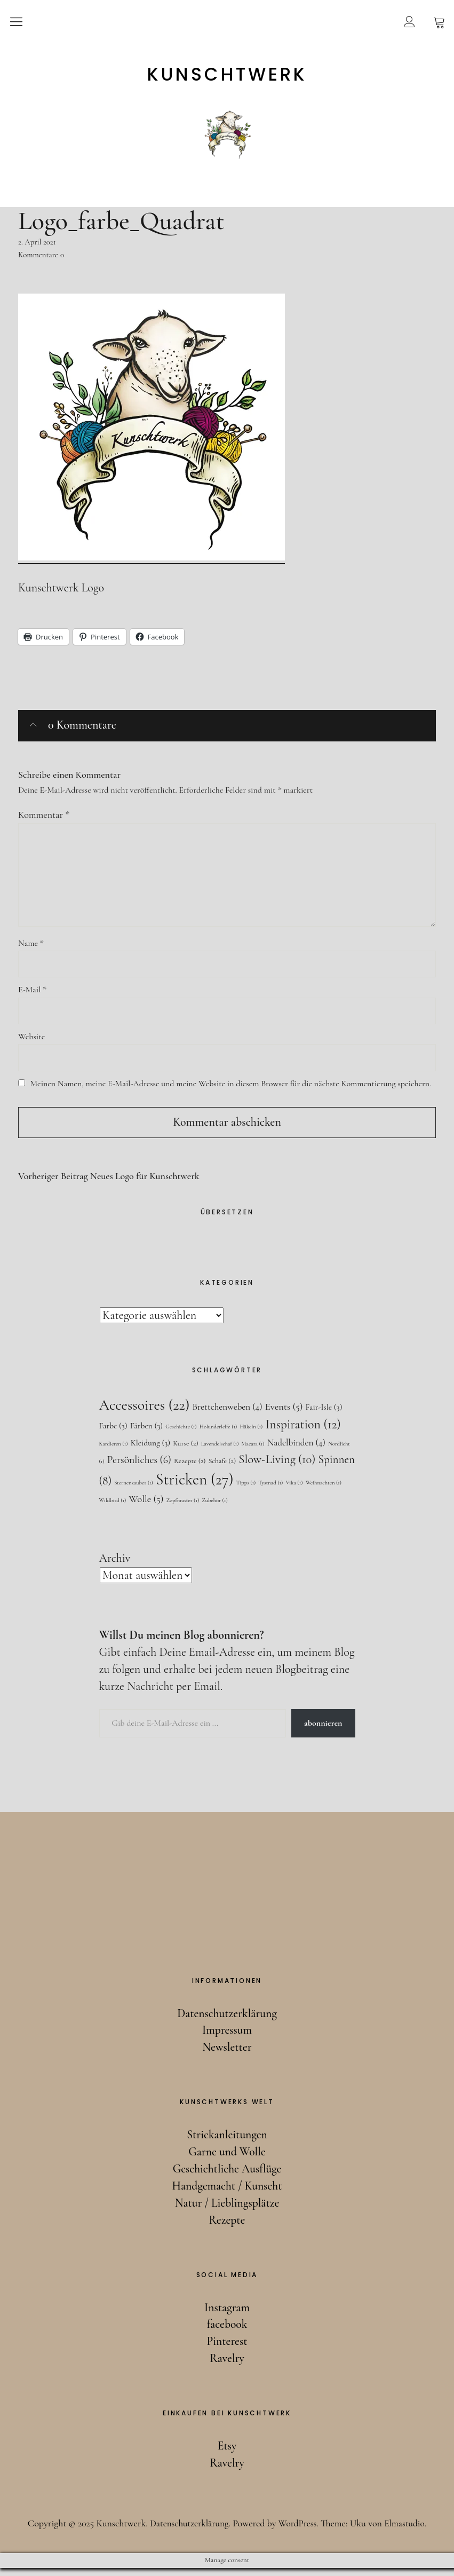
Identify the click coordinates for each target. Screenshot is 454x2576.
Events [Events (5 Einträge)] (284, 1413)
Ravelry (227, 2366)
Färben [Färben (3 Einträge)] (146, 1433)
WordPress (298, 2531)
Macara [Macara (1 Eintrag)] (253, 1451)
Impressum (227, 2038)
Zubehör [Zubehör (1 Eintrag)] (214, 1508)
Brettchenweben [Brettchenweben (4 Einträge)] (227, 1413)
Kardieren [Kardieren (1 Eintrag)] (113, 1451)
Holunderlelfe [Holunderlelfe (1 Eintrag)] (218, 1434)
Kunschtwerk (227, 74)
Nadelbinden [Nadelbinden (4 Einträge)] (296, 1450)
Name (31, 946)
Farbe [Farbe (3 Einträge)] (113, 1433)
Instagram (227, 2315)
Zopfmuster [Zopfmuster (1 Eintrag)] (183, 1508)
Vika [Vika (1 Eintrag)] (294, 1490)
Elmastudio (407, 2531)
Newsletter (227, 2055)
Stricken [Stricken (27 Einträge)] (194, 1486)
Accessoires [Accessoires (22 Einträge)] (144, 1412)
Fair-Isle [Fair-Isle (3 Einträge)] (324, 1414)
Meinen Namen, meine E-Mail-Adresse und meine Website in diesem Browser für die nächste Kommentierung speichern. (231, 1089)
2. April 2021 (37, 242)
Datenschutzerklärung (227, 2021)
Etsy (226, 2454)
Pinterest (227, 2349)
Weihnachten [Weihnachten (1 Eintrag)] (324, 1490)
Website (31, 1041)
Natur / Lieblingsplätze (227, 2211)
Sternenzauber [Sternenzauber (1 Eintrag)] (133, 1490)
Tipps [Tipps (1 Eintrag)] (246, 1490)
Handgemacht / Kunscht (227, 2194)
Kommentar (43, 814)
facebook (227, 2332)
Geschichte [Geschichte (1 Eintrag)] (180, 1434)
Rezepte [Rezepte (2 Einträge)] (190, 1468)
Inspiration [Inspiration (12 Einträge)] (302, 1432)
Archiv (115, 1566)
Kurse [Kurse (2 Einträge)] (185, 1450)
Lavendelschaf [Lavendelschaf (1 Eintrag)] (220, 1451)
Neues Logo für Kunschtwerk (109, 1182)
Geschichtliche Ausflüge (227, 2177)
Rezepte (227, 2228)
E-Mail (32, 994)
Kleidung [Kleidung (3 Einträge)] (150, 1450)
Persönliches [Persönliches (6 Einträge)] (139, 1467)
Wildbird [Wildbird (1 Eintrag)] (112, 1508)
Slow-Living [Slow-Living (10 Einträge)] (276, 1466)
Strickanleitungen (227, 2143)
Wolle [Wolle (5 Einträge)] (146, 1507)
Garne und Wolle (227, 2160)
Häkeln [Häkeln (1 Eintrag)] (251, 1434)
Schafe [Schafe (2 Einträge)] (222, 1468)
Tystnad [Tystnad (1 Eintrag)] (271, 1490)
